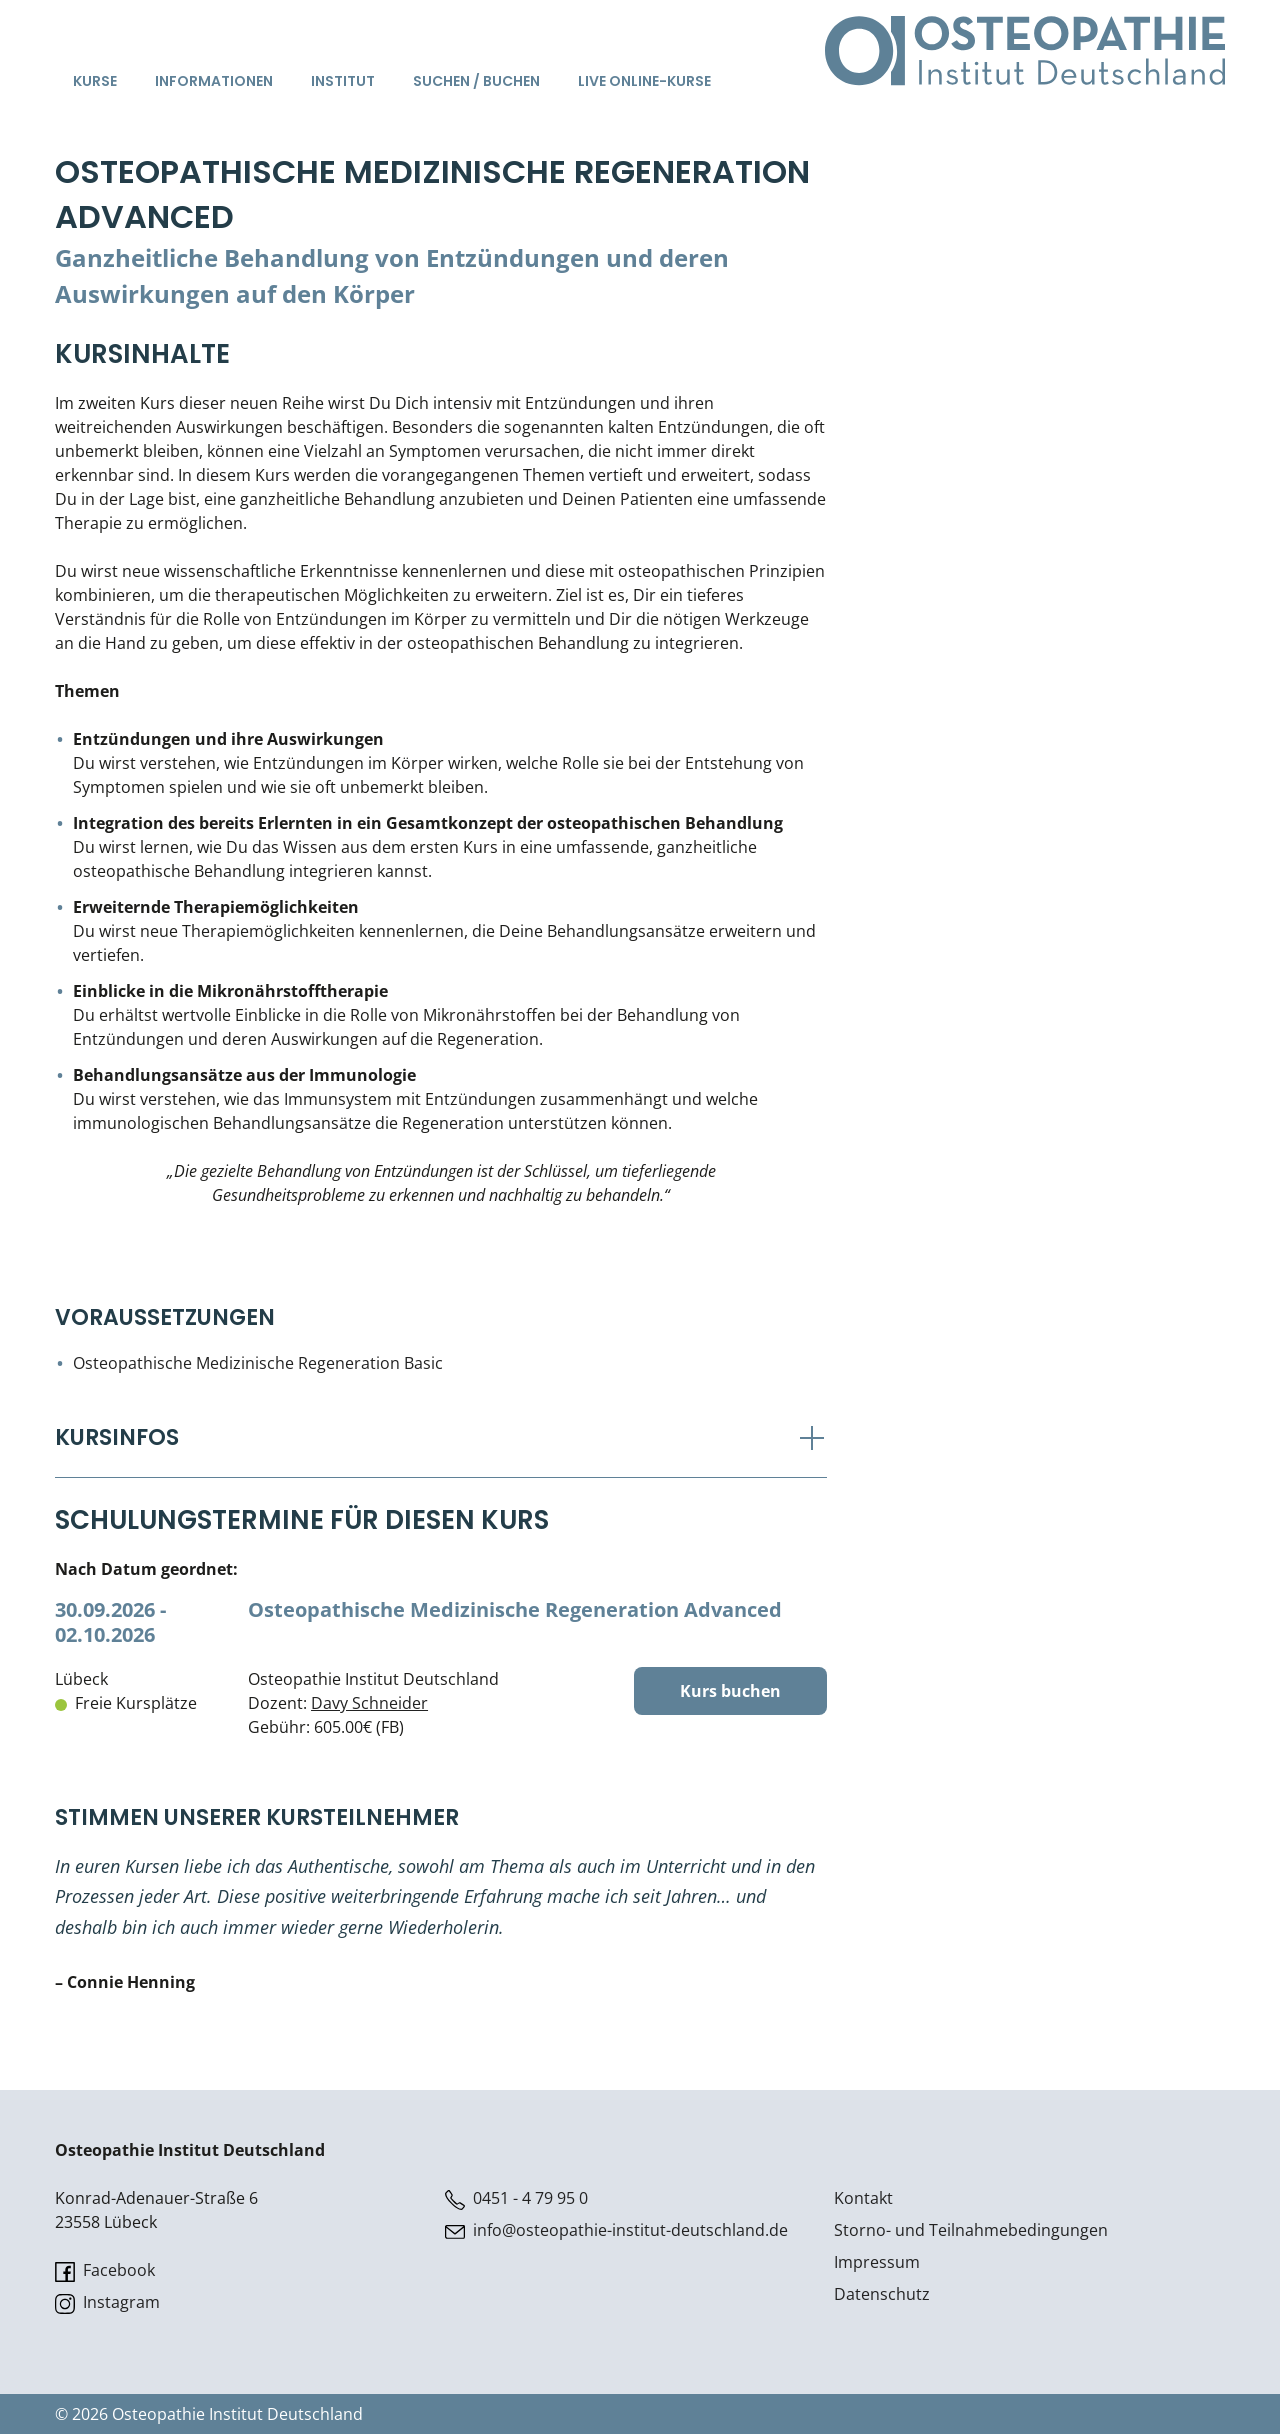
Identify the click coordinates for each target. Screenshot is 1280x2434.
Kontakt (863, 2198)
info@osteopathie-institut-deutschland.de (616, 2230)
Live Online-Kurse (644, 81)
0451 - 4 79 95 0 (516, 2198)
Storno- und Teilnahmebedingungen (971, 2230)
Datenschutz (882, 2294)
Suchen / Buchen (476, 81)
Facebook (105, 2270)
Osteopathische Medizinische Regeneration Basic (258, 1363)
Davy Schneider (369, 1703)
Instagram (107, 2302)
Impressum (877, 2262)
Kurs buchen (730, 1691)
